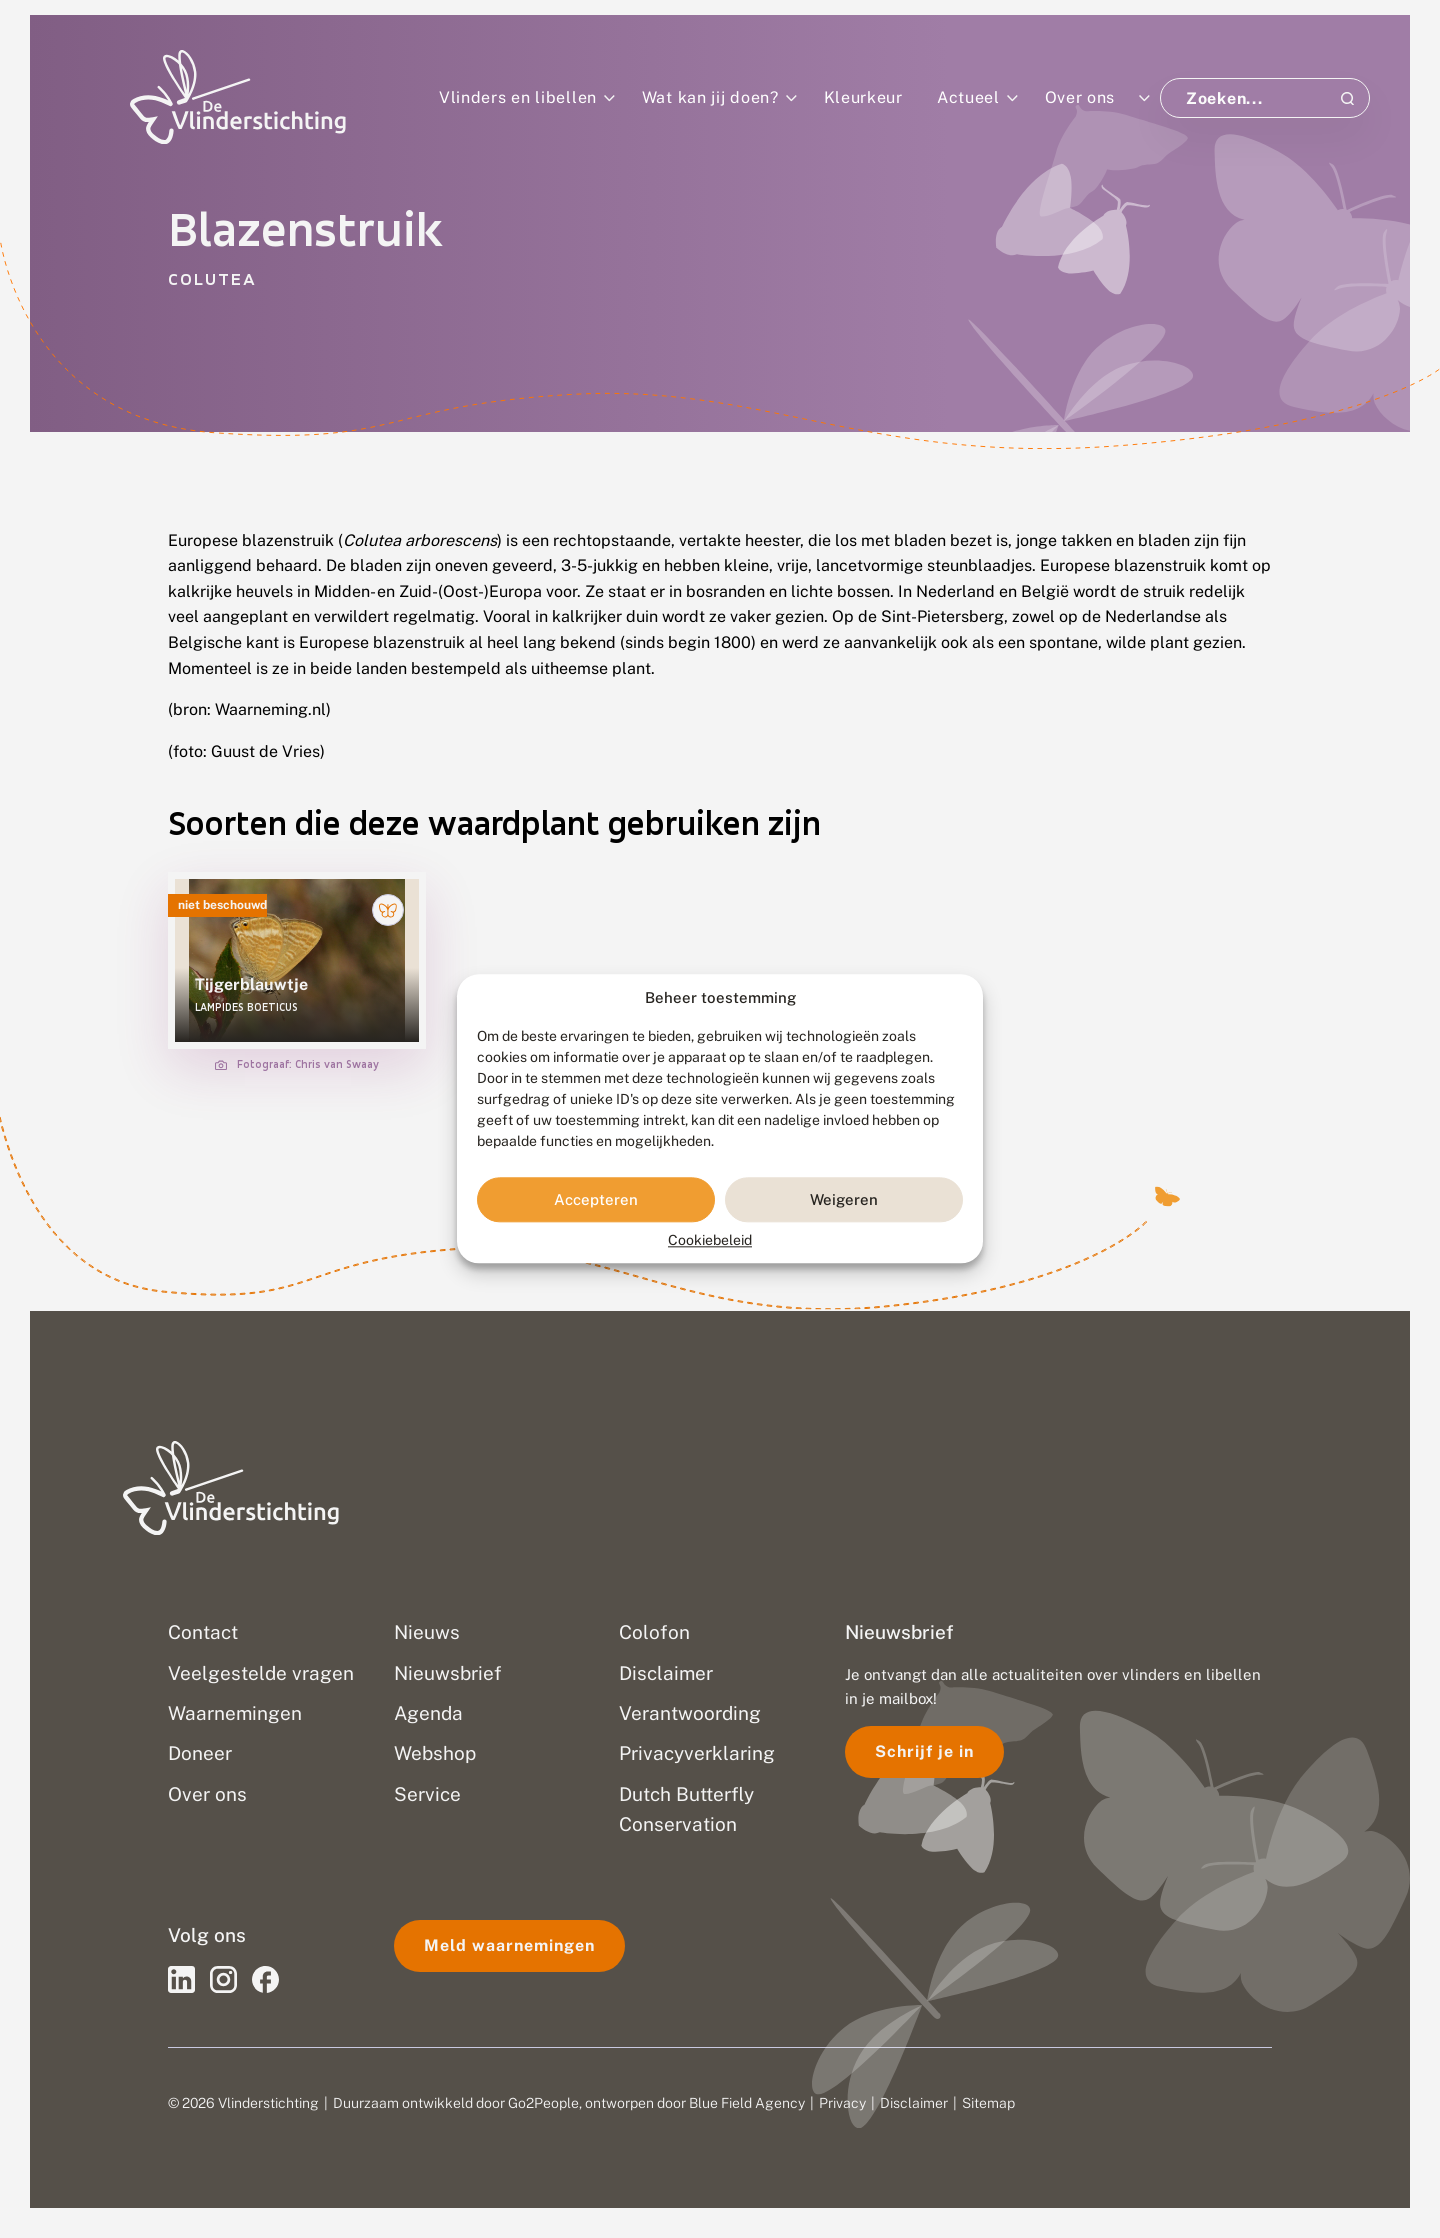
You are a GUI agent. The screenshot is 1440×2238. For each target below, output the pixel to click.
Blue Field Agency (747, 2103)
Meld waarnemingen (509, 1945)
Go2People (543, 2103)
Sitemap (988, 2103)
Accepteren (596, 1199)
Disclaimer (914, 2103)
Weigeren (844, 1199)
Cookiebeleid (710, 1241)
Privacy (842, 2103)
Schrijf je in (924, 1751)
